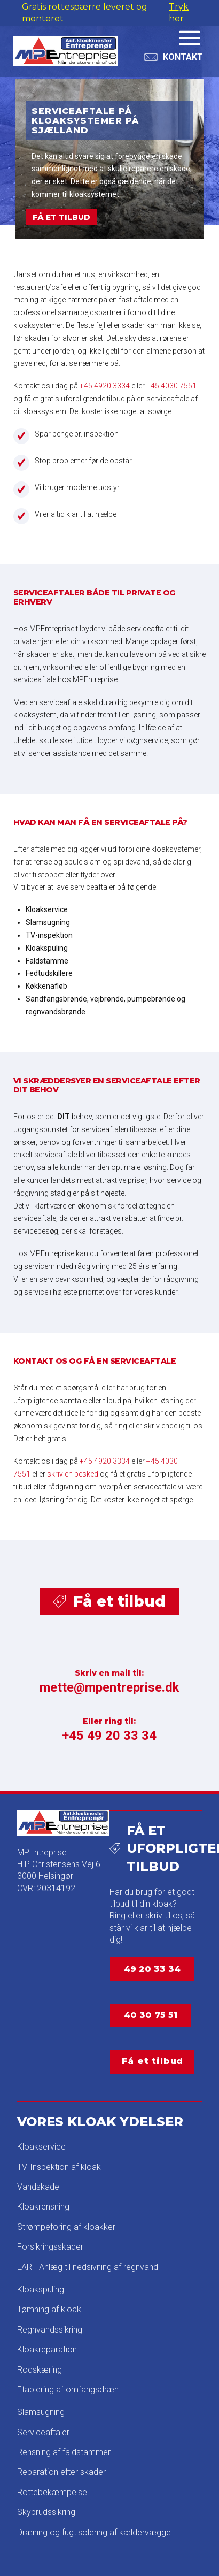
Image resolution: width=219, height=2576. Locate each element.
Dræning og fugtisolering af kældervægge (94, 2532)
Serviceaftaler (43, 2432)
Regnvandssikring (49, 2330)
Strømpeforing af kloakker (66, 2227)
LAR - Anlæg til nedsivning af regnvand (87, 2267)
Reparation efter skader (61, 2472)
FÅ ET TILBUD (61, 216)
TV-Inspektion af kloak (59, 2167)
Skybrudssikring (46, 2512)
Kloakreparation (47, 2349)
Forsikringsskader (50, 2247)
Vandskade (38, 2187)
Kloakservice (41, 2147)
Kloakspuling (40, 2289)
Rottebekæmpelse (52, 2492)
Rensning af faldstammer (64, 2452)
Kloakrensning (43, 2207)
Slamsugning (41, 2412)
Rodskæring (39, 2370)
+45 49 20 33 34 (109, 1735)
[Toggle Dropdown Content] (174, 57)
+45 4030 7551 (171, 385)
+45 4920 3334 (105, 385)
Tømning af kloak (49, 2309)
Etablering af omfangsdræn (68, 2389)
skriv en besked (72, 1474)
